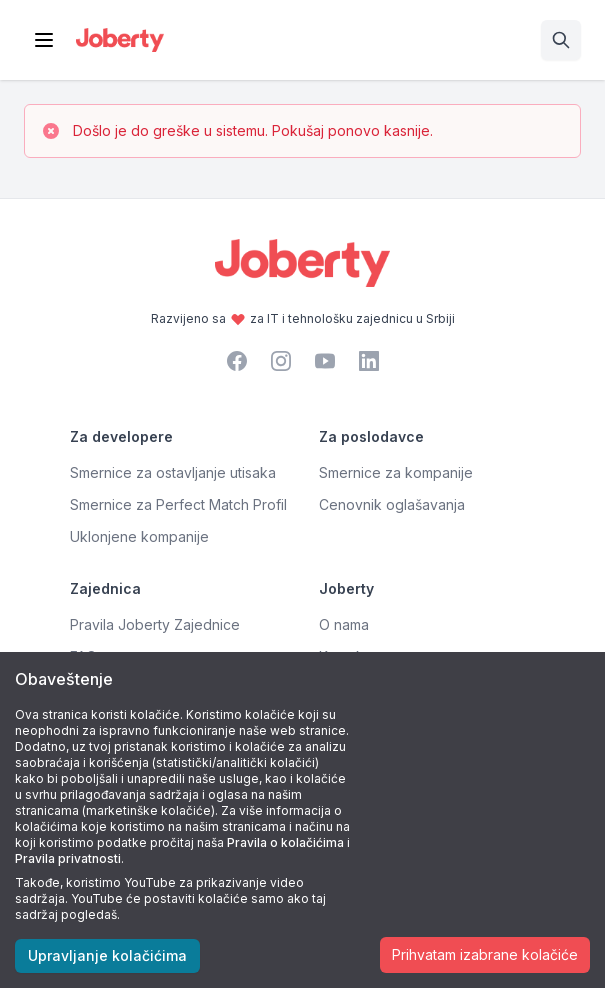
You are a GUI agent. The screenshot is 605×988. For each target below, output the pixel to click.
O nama (344, 624)
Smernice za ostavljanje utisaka (173, 472)
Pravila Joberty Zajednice (155, 624)
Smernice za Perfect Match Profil (178, 504)
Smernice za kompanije (396, 472)
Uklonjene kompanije (139, 536)
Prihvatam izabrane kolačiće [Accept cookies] (485, 954)
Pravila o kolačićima (285, 842)
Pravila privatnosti (68, 858)
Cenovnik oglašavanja (392, 504)
